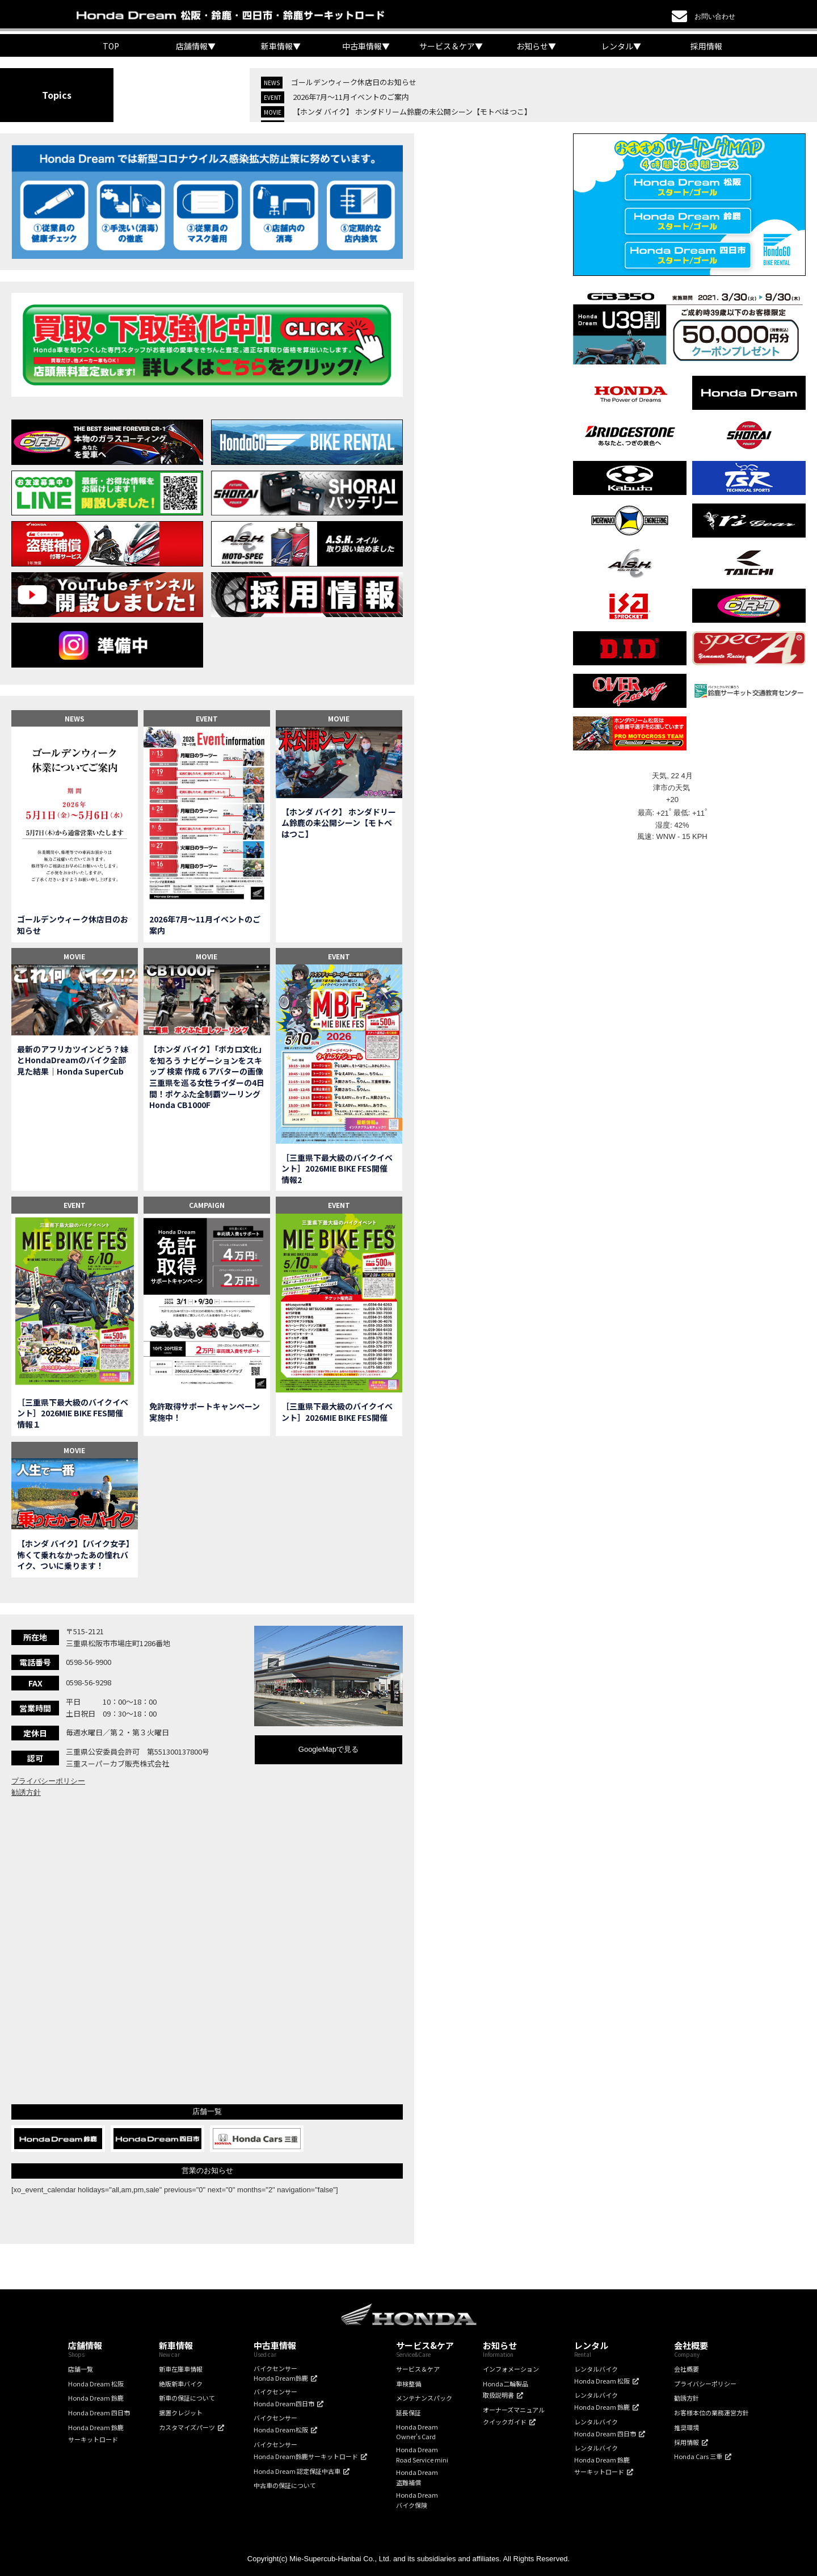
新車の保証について (187, 2397)
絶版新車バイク (181, 2383)
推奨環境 (686, 2427)
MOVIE (338, 718)
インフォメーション (511, 2368)
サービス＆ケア (418, 2368)
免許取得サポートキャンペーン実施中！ (204, 1412)
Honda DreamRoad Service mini (422, 2454)
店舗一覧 (80, 2368)
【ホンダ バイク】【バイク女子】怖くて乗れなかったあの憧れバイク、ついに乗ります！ (73, 1554)
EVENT (207, 718)
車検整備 (408, 2383)
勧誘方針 (26, 1792)
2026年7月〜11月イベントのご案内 (351, 96)
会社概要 (686, 2368)
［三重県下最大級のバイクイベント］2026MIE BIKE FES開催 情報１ (74, 1413)
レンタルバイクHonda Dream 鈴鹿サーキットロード (602, 2459)
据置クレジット (181, 2412)
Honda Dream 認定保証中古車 (297, 2471)
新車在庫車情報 (181, 2368)
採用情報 (706, 46)
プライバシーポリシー (48, 1781)
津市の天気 (672, 787)
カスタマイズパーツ (187, 2427)
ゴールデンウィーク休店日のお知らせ (353, 82)
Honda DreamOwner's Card (417, 2431)
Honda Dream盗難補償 (417, 2477)
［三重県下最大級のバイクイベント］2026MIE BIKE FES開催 (337, 1412)
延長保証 (408, 2412)
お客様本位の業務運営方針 (711, 2412)
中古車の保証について (285, 2485)
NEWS (75, 718)
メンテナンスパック (424, 2397)
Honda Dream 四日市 (99, 2412)
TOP (111, 46)
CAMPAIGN (207, 1205)
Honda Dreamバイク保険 (417, 2500)
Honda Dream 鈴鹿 (96, 2397)
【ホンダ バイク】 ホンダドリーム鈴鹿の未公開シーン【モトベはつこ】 (412, 111)
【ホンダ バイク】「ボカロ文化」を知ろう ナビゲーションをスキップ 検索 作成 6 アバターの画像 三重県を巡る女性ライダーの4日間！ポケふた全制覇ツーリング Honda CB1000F (206, 1077)
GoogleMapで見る (328, 1749)
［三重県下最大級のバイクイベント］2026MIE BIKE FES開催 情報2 (338, 1168)
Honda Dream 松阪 (96, 2383)
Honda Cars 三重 (698, 2456)
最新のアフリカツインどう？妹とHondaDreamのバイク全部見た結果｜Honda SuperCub (72, 1060)
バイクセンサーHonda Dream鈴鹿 (281, 2373)
